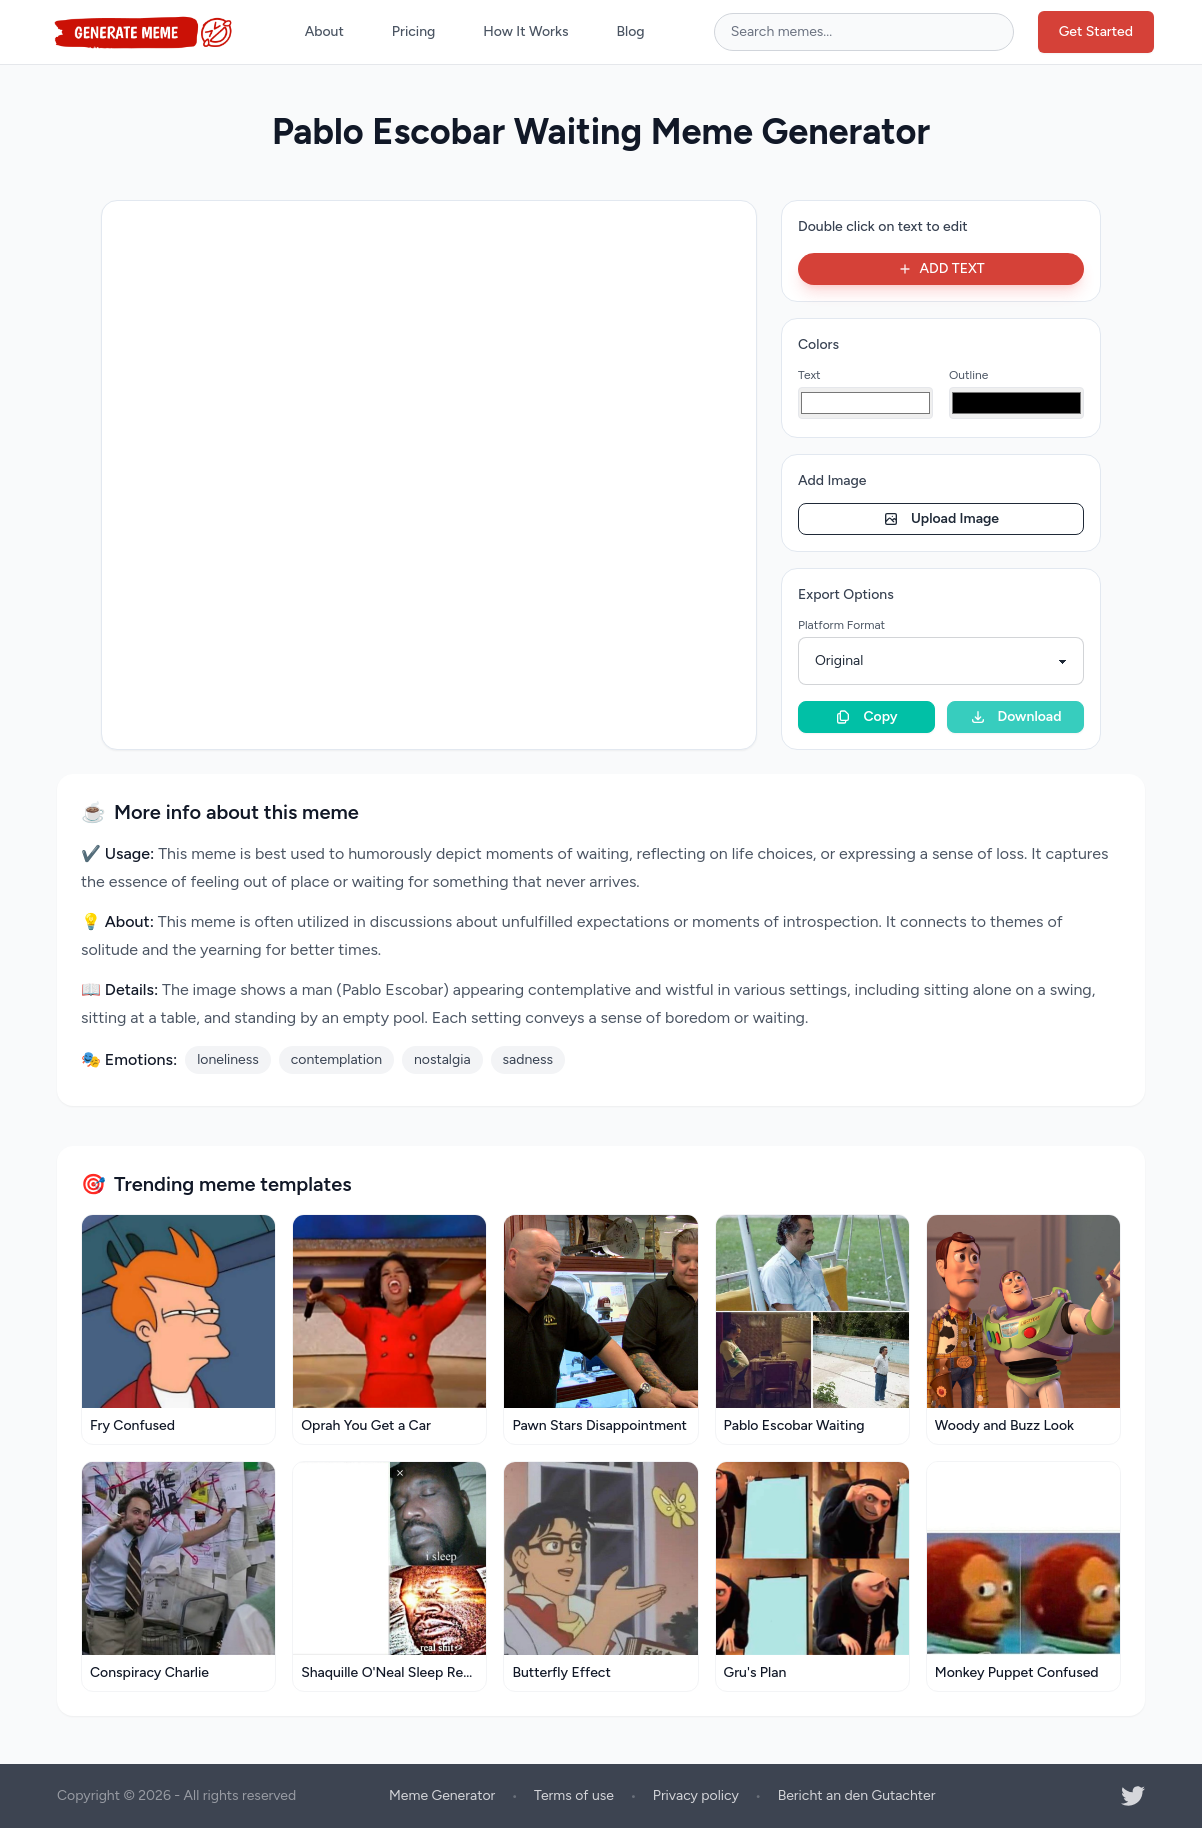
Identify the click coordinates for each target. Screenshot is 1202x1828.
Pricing (413, 31)
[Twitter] (1133, 1796)
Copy (866, 716)
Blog (631, 31)
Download (1016, 716)
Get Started (1096, 31)
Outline (968, 375)
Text (809, 375)
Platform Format (841, 625)
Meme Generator (442, 1795)
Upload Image (941, 518)
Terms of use (574, 1795)
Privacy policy (696, 1795)
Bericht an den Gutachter (857, 1795)
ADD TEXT (940, 268)
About (324, 31)
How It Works (525, 31)
